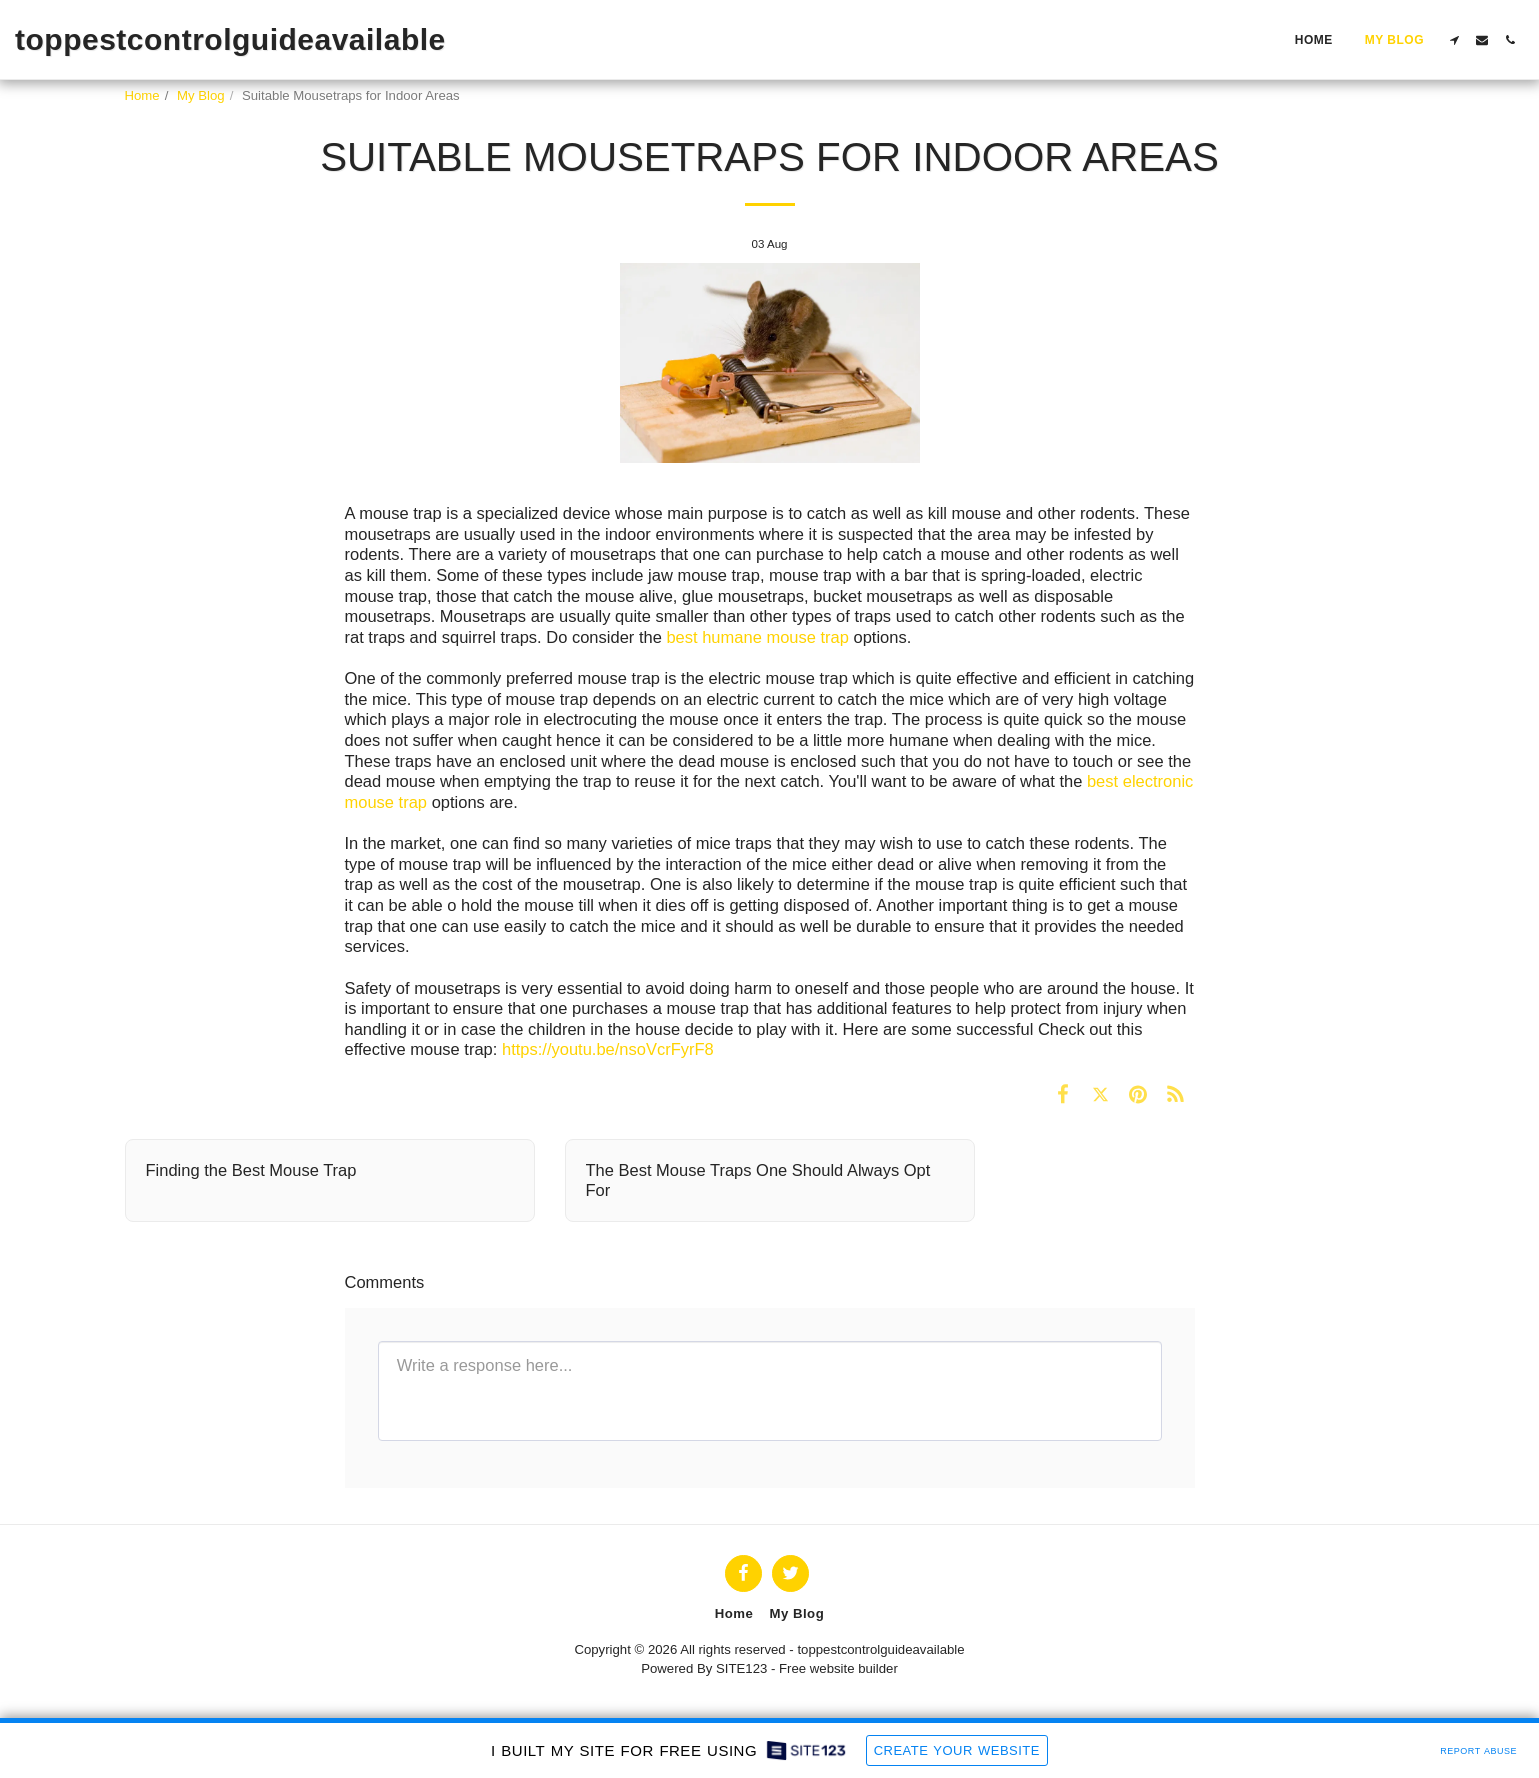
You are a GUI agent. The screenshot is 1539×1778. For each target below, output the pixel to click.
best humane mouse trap (757, 637)
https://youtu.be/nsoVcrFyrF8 (608, 1049)
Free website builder (838, 1668)
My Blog (201, 95)
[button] (1454, 40)
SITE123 (741, 1668)
